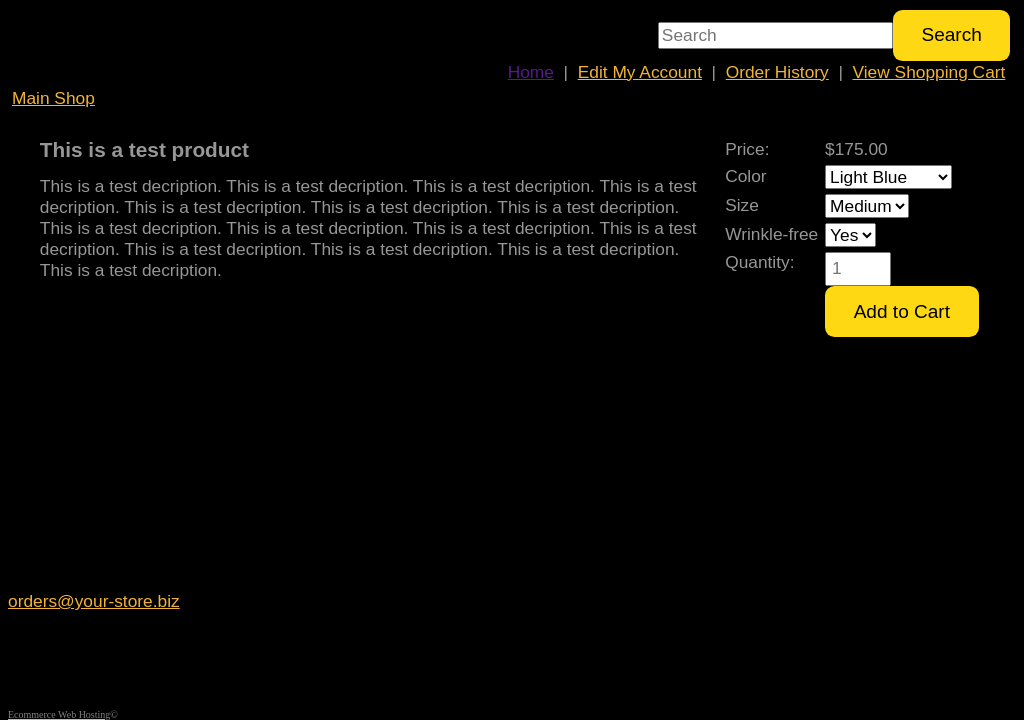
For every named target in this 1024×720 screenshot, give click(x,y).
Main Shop (53, 98)
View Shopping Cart (929, 72)
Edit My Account (640, 72)
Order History (777, 72)
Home (531, 72)
